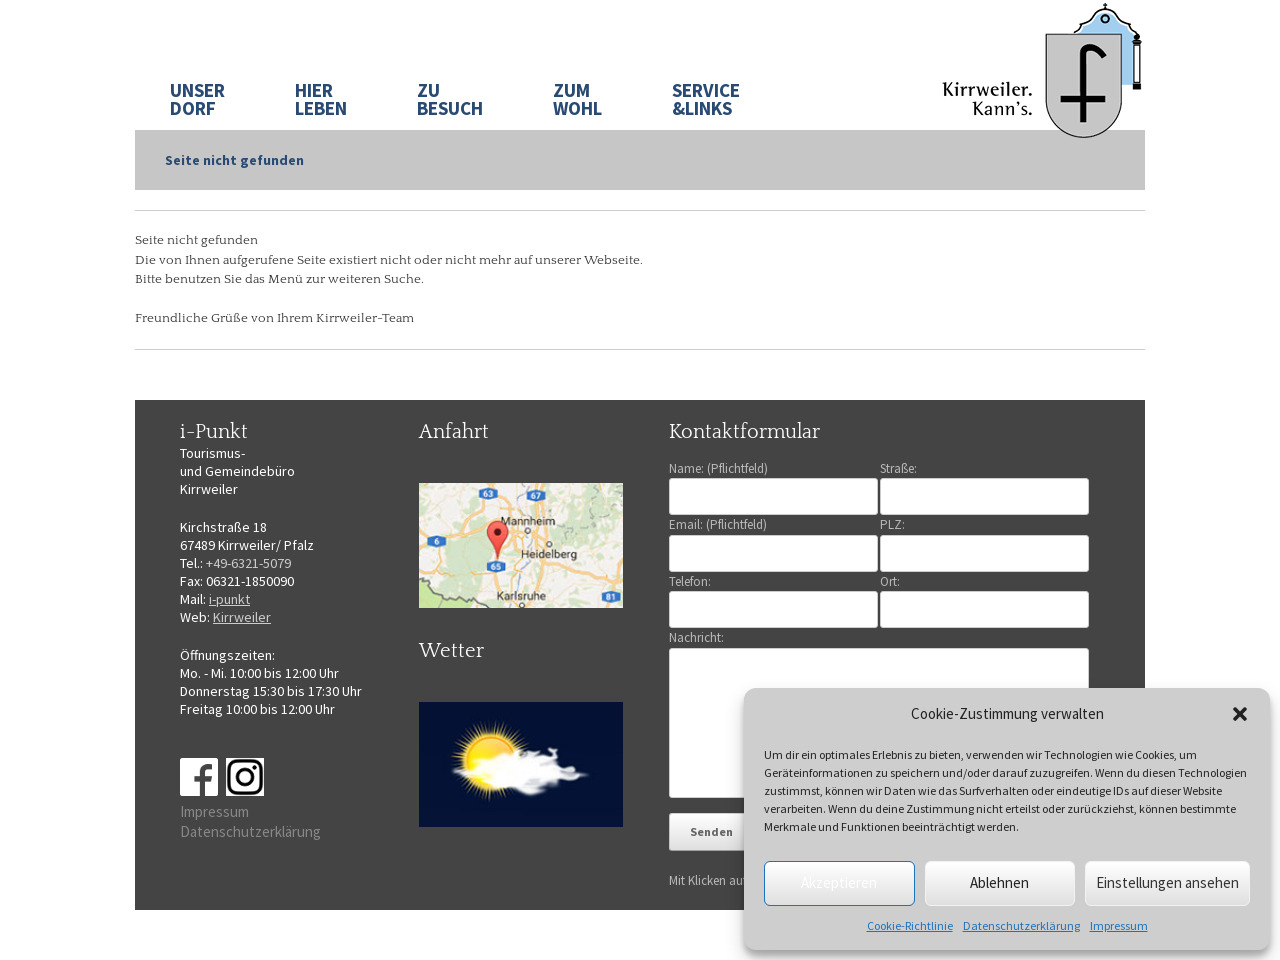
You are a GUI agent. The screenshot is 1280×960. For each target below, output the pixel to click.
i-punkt (229, 599)
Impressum (1119, 925)
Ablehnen (999, 882)
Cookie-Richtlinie (910, 925)
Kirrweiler (242, 617)
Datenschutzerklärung (1021, 925)
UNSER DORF (197, 99)
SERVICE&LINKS (706, 99)
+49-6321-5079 (248, 563)
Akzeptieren (839, 882)
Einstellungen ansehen (1167, 882)
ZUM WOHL (577, 99)
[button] (1240, 714)
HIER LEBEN (321, 99)
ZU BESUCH (450, 99)
